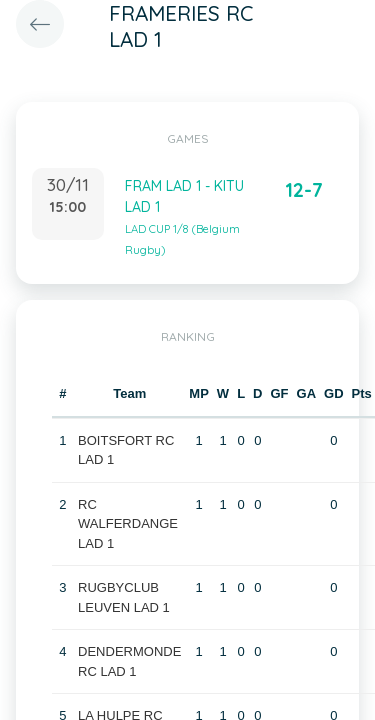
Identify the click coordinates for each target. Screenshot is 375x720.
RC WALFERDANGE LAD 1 (128, 524)
